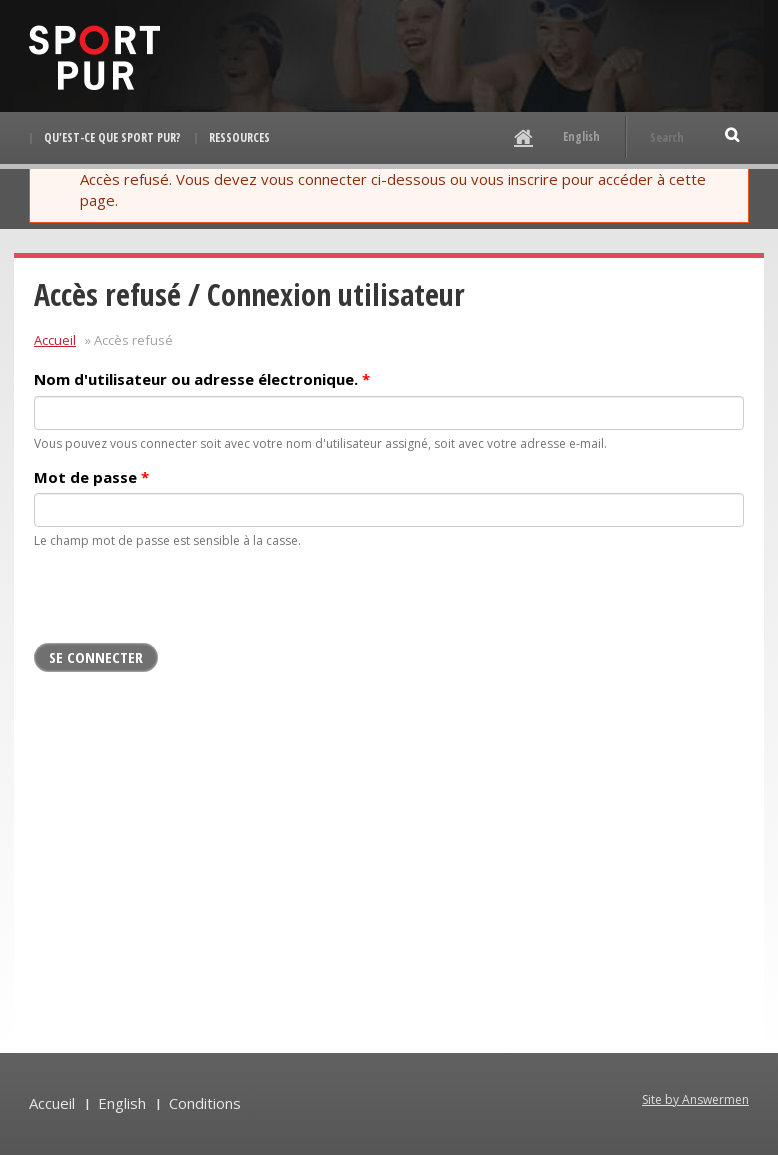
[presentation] (186, 604)
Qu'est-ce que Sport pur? (112, 137)
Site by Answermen (695, 1099)
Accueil (55, 340)
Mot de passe (91, 477)
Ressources (239, 137)
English (581, 136)
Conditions (205, 1103)
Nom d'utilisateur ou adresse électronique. (202, 379)
